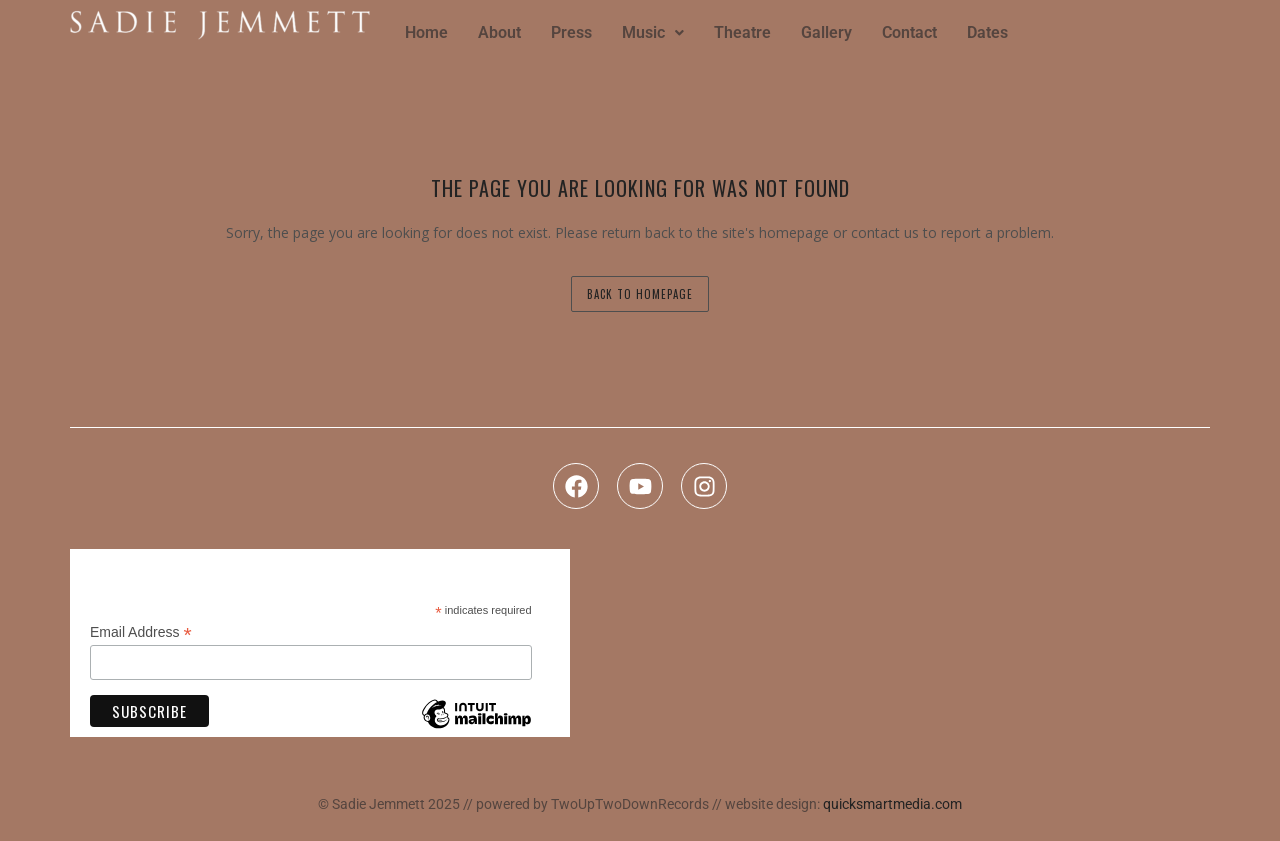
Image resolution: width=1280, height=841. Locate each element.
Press (571, 32)
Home (426, 32)
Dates (987, 32)
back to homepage (640, 294)
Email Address (141, 632)
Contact (909, 32)
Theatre (742, 32)
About (499, 32)
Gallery (826, 32)
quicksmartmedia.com (892, 804)
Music (653, 32)
